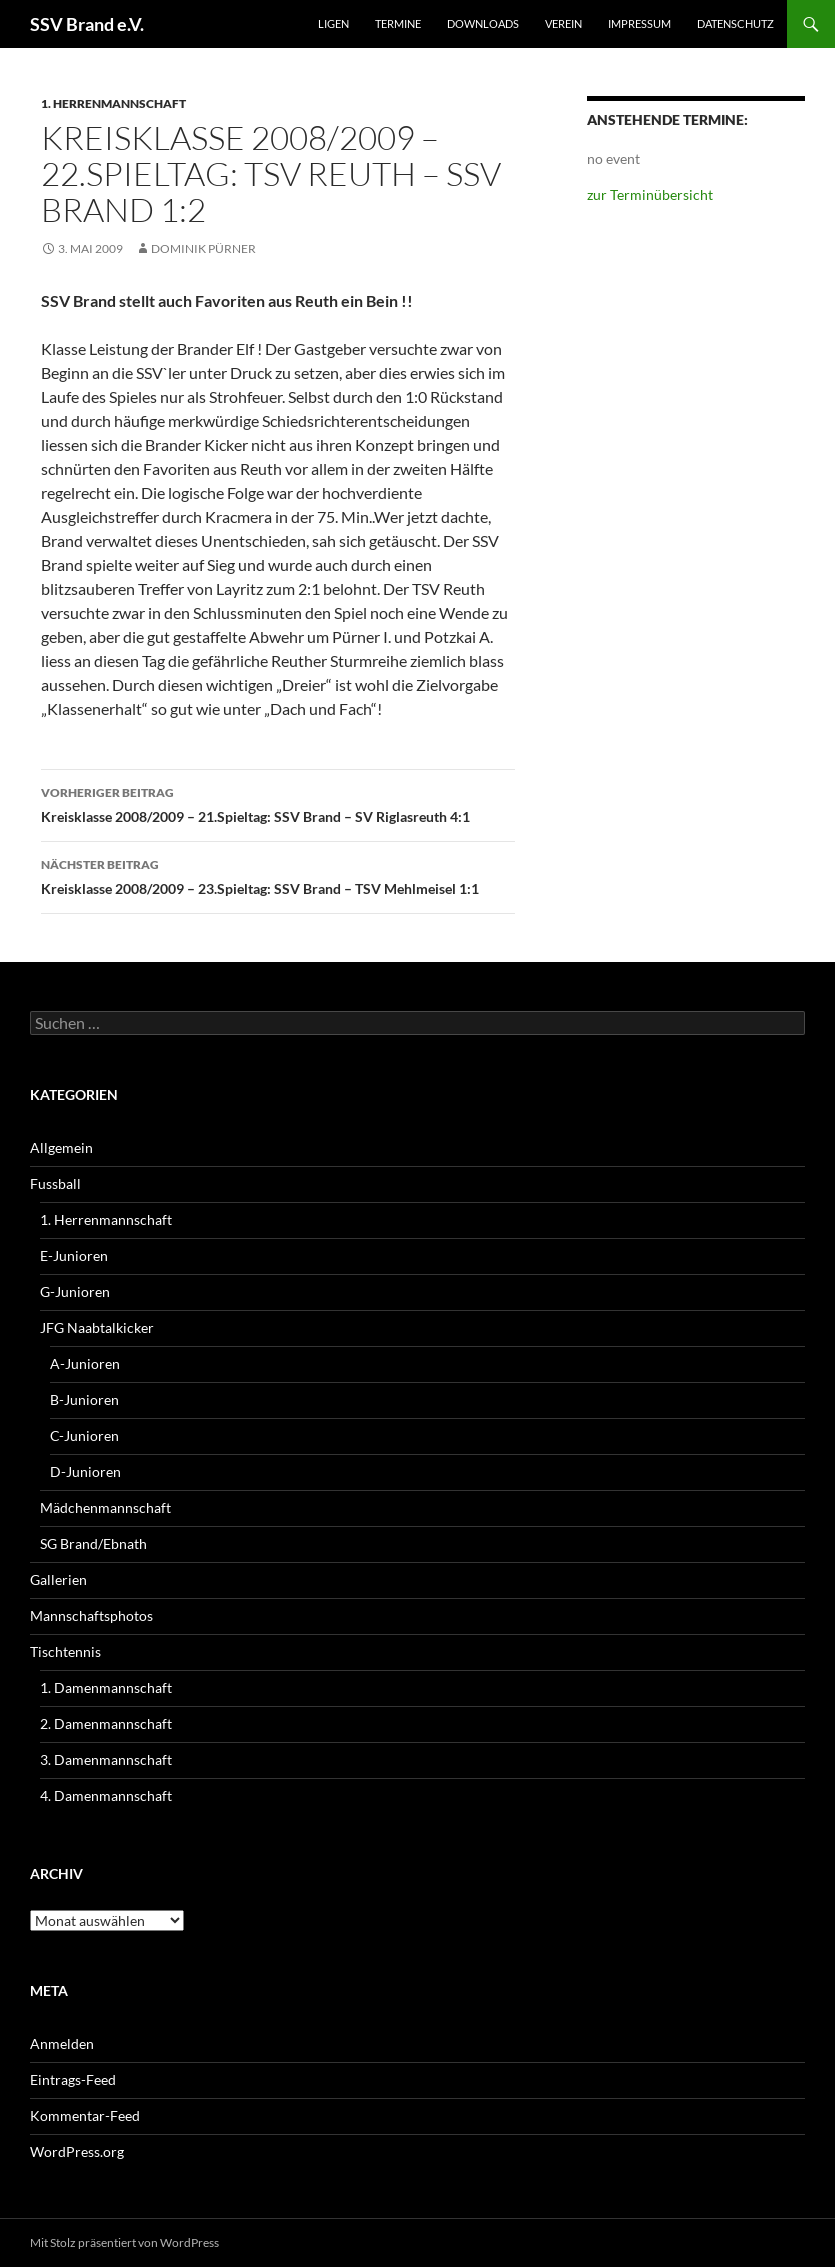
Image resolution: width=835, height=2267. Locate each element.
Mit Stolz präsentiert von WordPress (124, 2242)
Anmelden (62, 2043)
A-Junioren (85, 1363)
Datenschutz (735, 23)
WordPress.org (77, 2151)
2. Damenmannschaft (106, 1723)
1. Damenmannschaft (106, 1687)
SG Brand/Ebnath (93, 1543)
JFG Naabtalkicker (97, 1327)
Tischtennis (65, 1651)
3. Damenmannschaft (106, 1759)
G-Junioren (75, 1291)
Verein (563, 23)
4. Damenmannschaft (106, 1795)
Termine (398, 23)
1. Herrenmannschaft (113, 103)
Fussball (55, 1183)
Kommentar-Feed (85, 2115)
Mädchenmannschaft (105, 1507)
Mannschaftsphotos (91, 1615)
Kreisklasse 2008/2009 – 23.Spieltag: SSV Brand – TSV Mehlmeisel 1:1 (278, 875)
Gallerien (58, 1579)
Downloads (483, 23)
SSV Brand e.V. (87, 24)
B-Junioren (84, 1399)
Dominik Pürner (203, 248)
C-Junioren (84, 1435)
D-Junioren (85, 1471)
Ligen (333, 23)
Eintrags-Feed (73, 2079)
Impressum (639, 23)
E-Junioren (74, 1255)
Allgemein (61, 1147)
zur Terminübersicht (650, 194)
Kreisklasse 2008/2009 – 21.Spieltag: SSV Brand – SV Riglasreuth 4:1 (278, 803)
